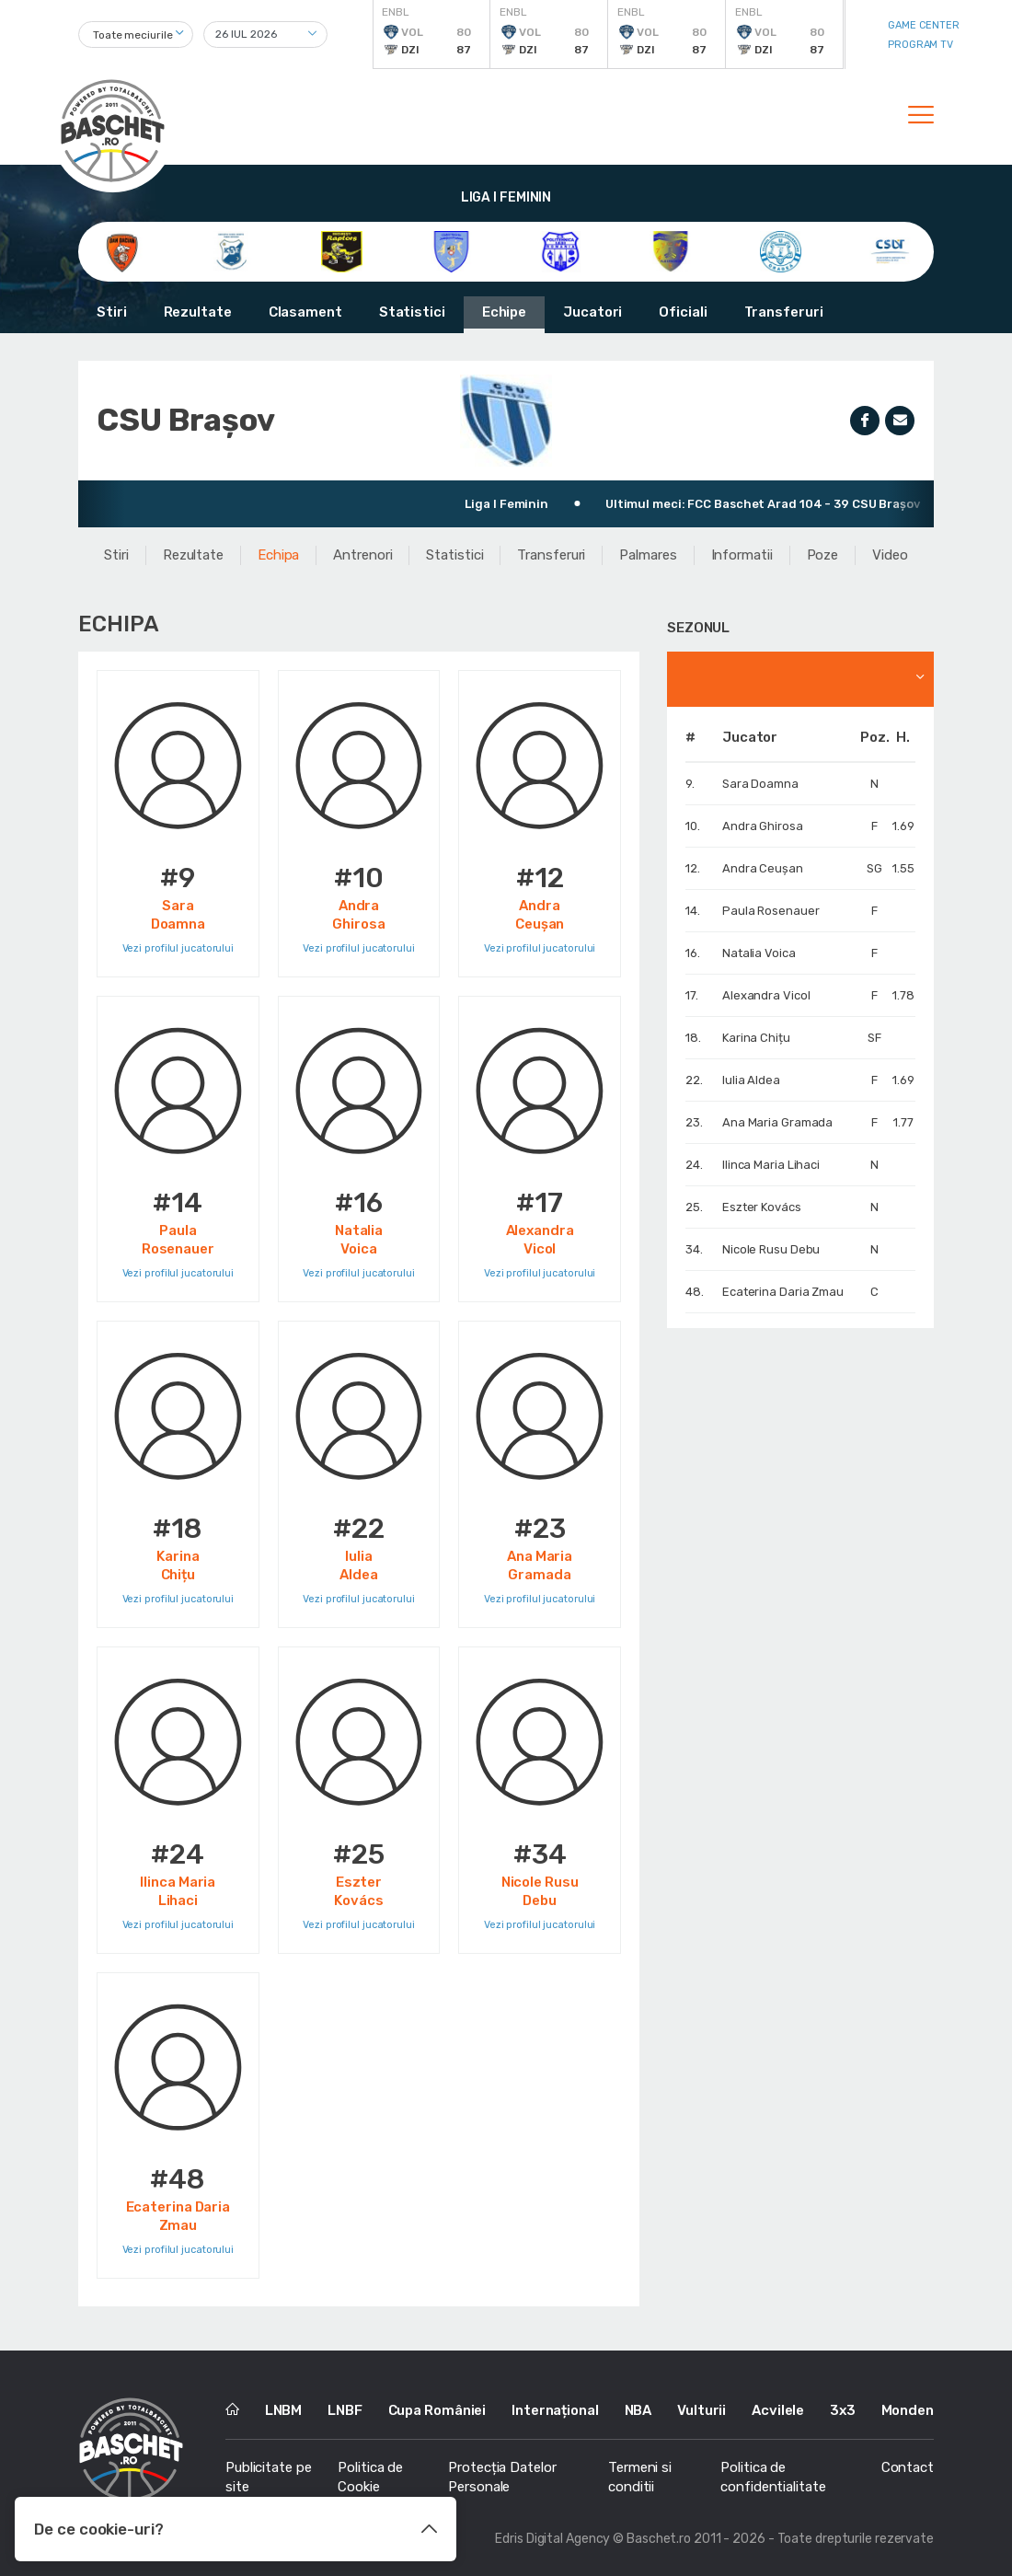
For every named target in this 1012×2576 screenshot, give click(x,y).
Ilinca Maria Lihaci (771, 1165)
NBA (638, 2410)
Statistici (412, 312)
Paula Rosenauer (771, 911)
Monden (907, 2410)
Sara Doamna (760, 784)
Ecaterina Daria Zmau (783, 1292)
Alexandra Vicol (766, 995)
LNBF (345, 2410)
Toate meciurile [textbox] (133, 35)
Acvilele (778, 2410)
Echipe (504, 312)
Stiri (112, 312)
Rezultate (198, 312)
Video (890, 555)
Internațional (555, 2410)
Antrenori (362, 555)
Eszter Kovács (761, 1207)
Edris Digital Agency (552, 2539)
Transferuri (783, 312)
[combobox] (135, 34)
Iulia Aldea (751, 1080)
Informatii (742, 555)
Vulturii (701, 2410)
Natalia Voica (759, 953)
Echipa (278, 555)
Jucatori (592, 312)
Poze (823, 555)
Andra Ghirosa (762, 826)
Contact (907, 2467)
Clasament (305, 312)
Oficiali (683, 312)
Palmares (647, 555)
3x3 (843, 2410)
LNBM (284, 2410)
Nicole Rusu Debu (771, 1249)
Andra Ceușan (762, 868)
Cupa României (437, 2410)
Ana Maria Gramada (777, 1122)
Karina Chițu (756, 1038)
